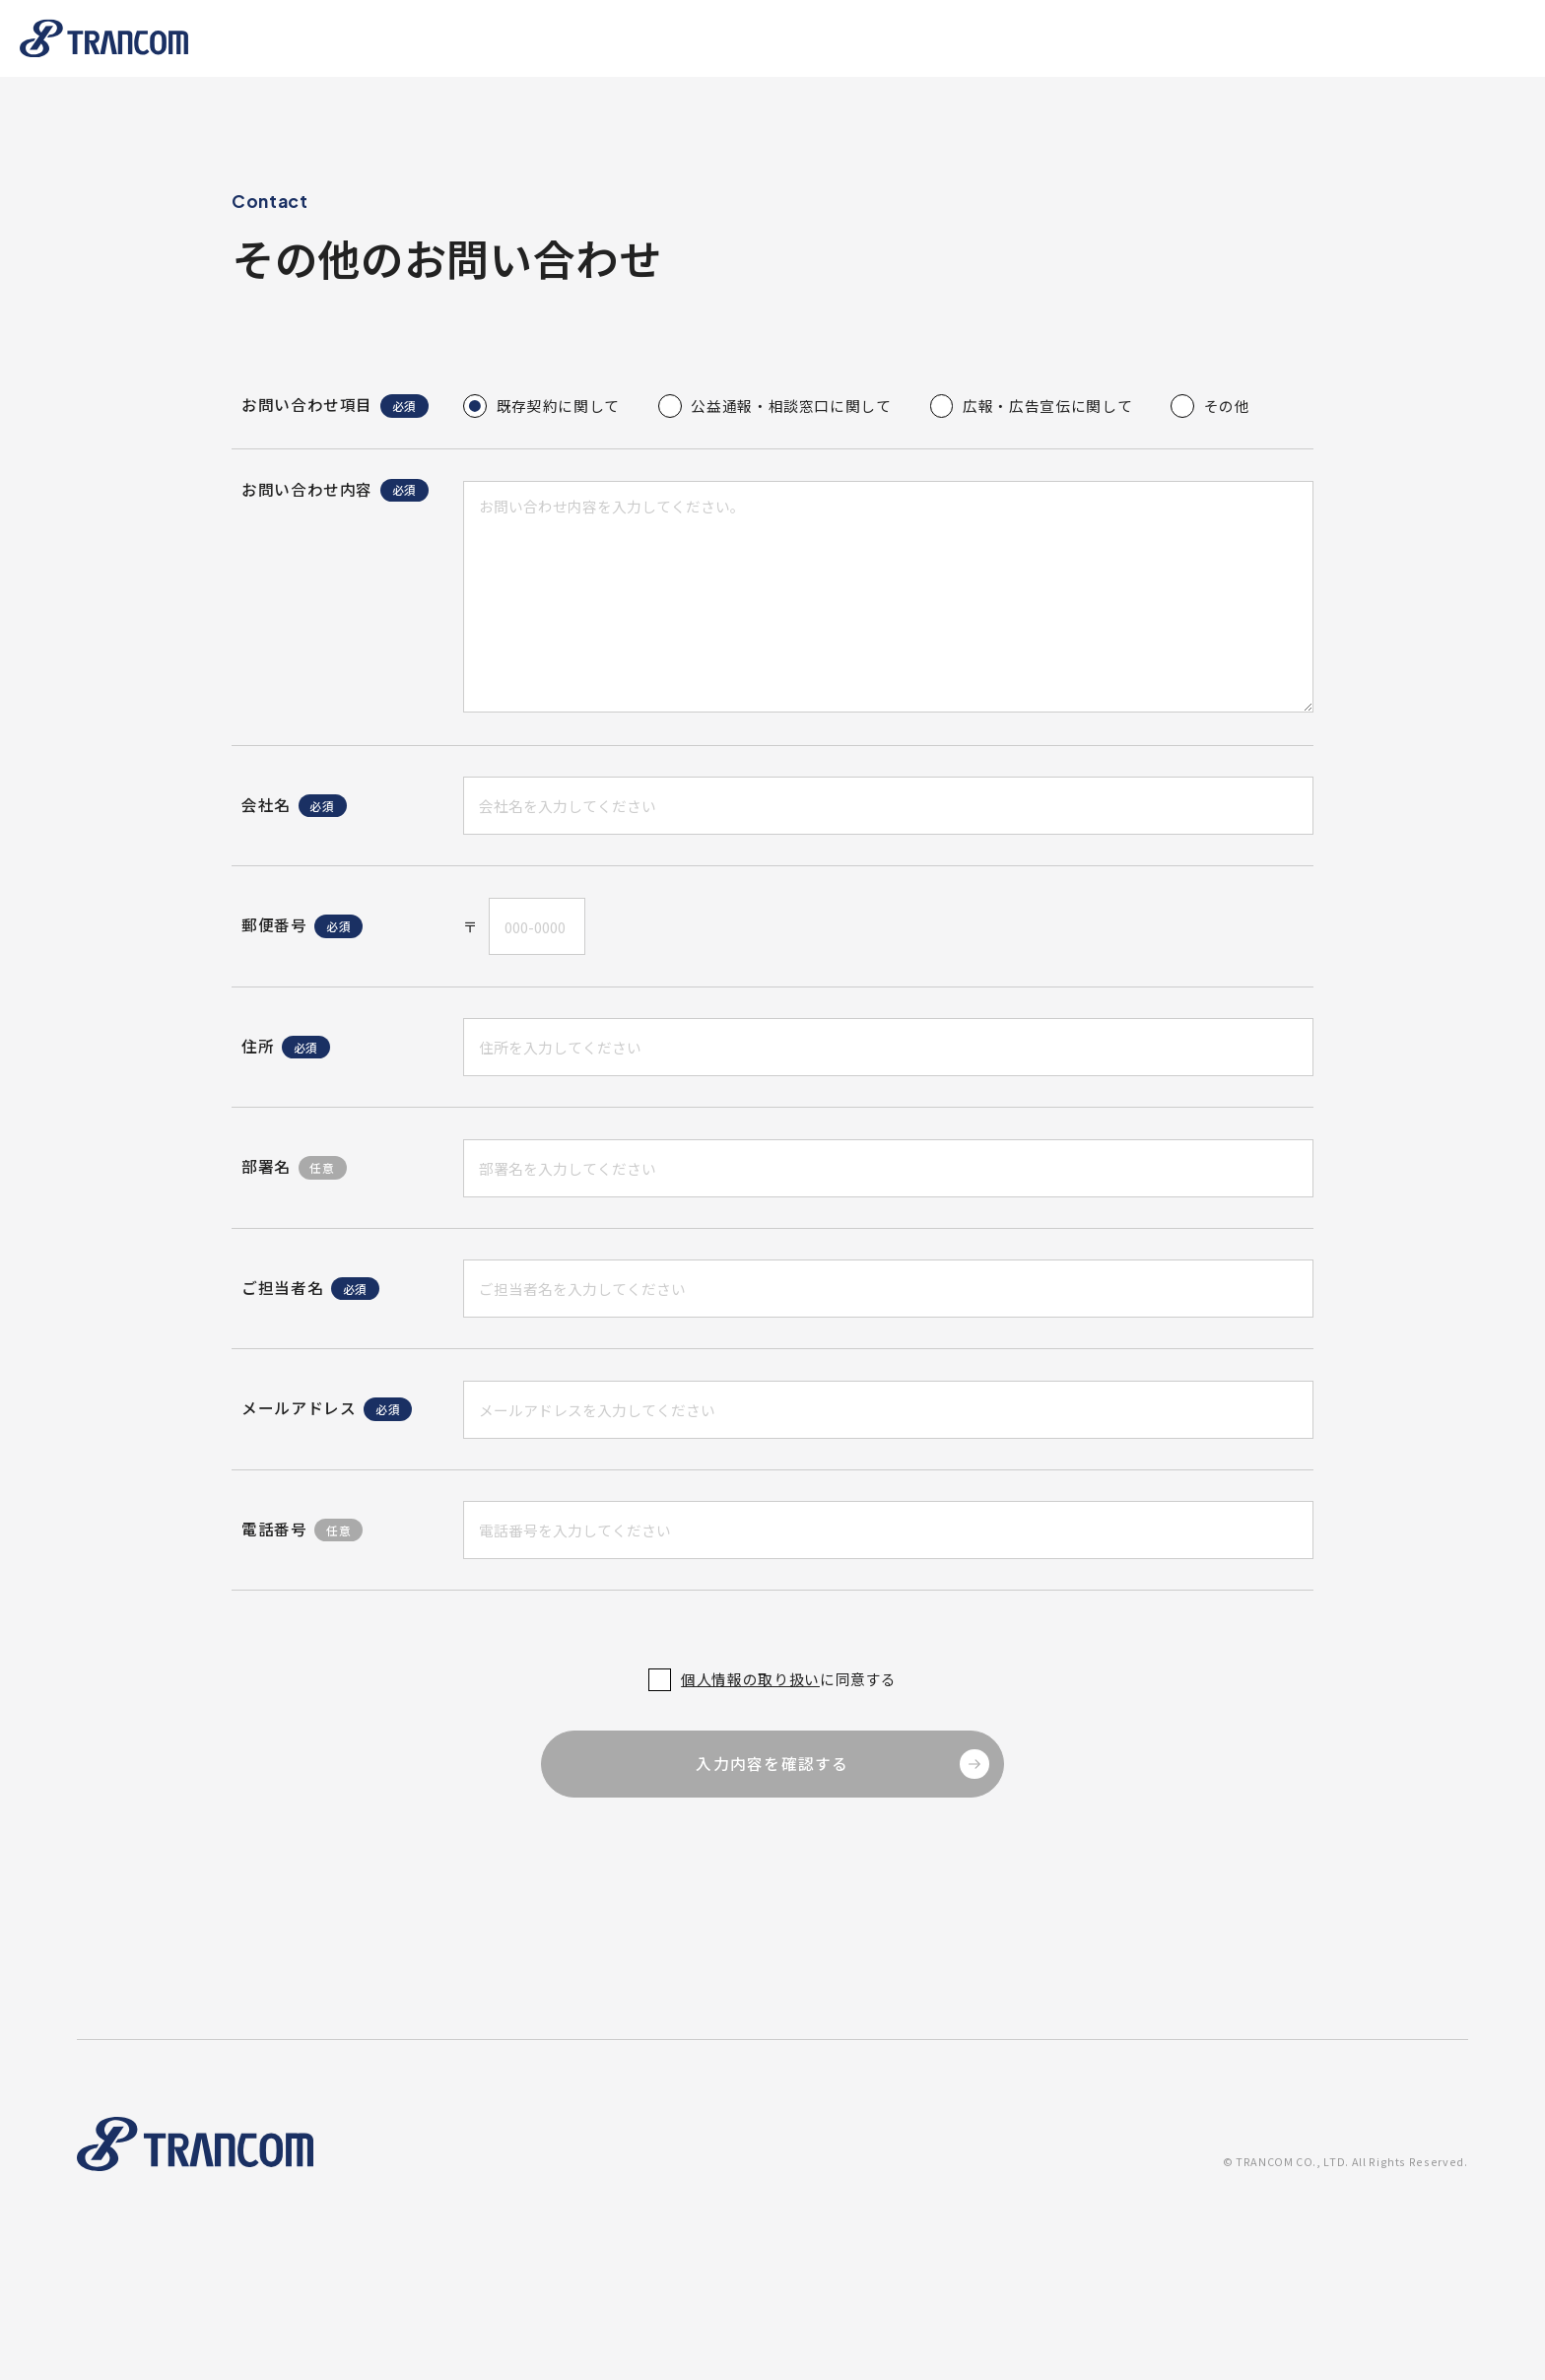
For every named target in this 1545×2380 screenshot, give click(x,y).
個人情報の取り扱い (750, 1679)
